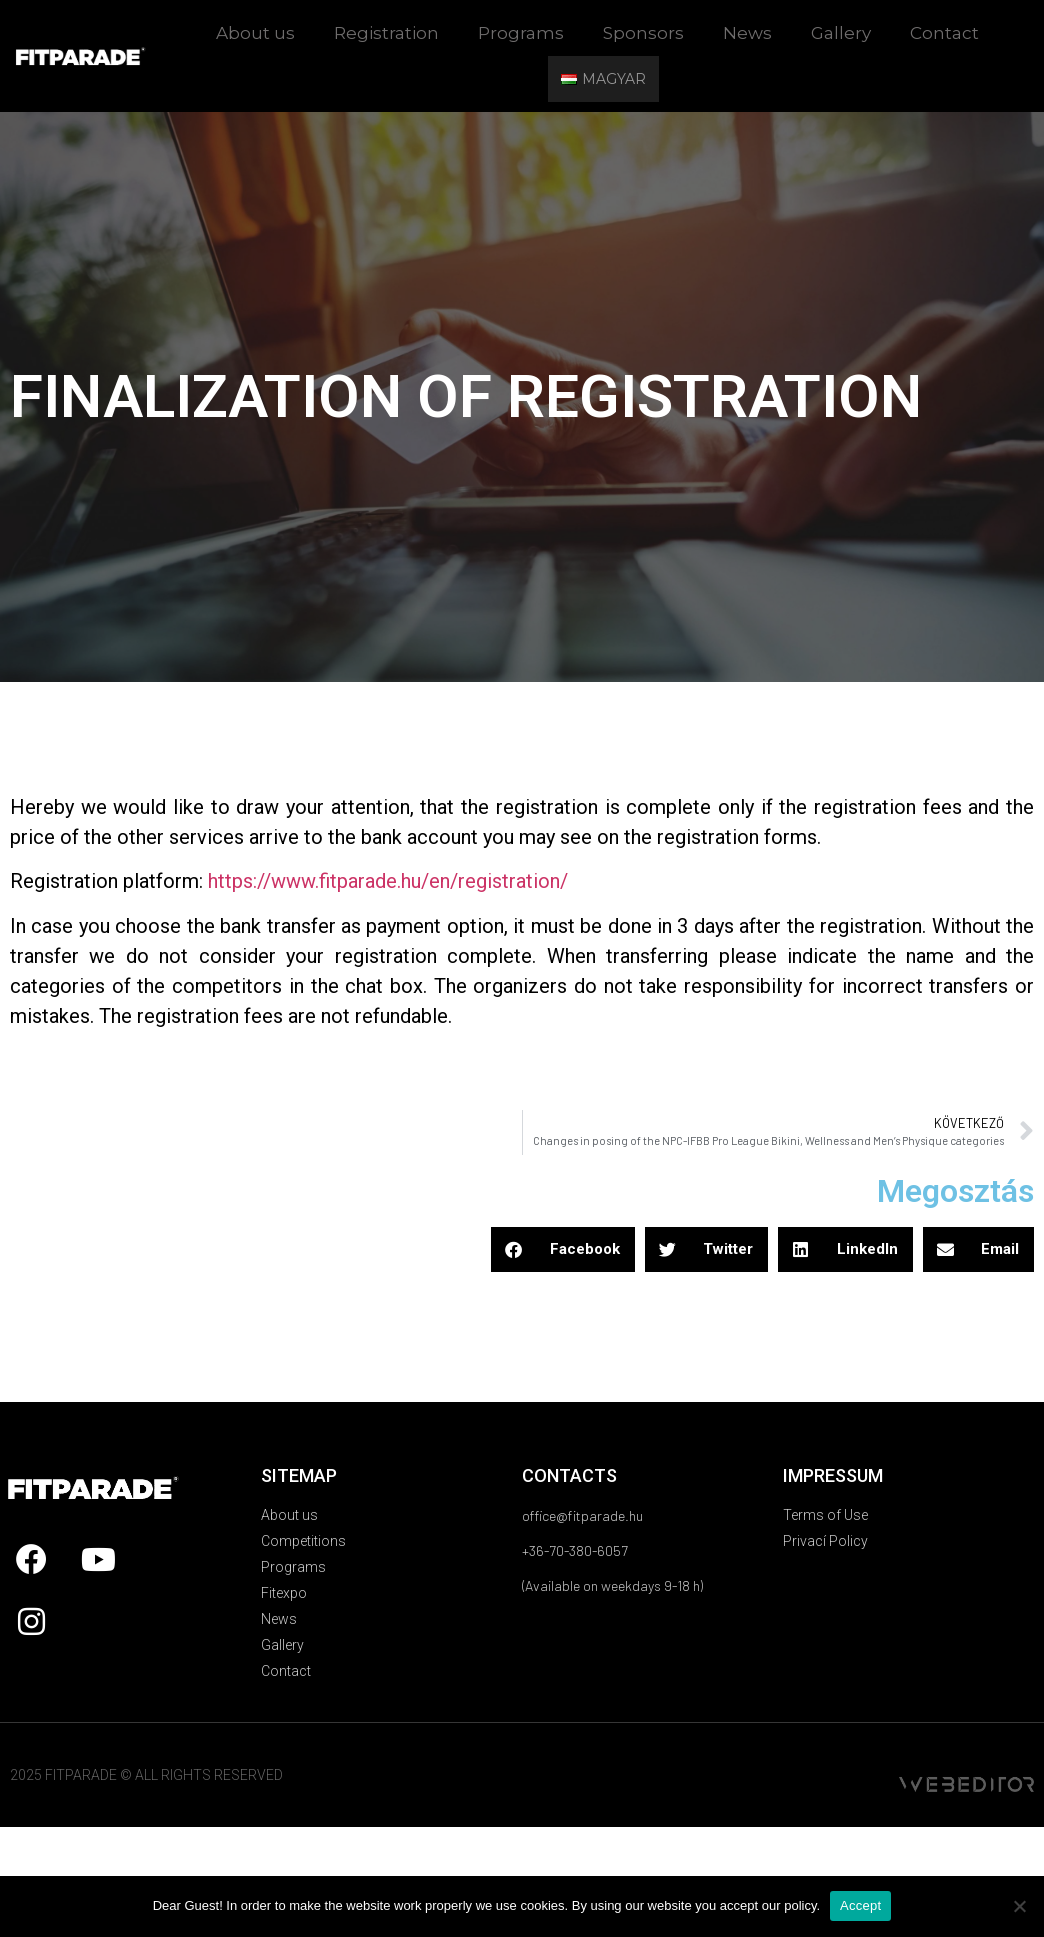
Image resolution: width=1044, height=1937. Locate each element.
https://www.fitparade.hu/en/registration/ (388, 881)
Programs (521, 33)
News (747, 33)
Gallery (841, 33)
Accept (860, 1905)
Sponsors (643, 33)
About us (255, 33)
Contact (944, 33)
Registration (386, 33)
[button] (563, 1249)
